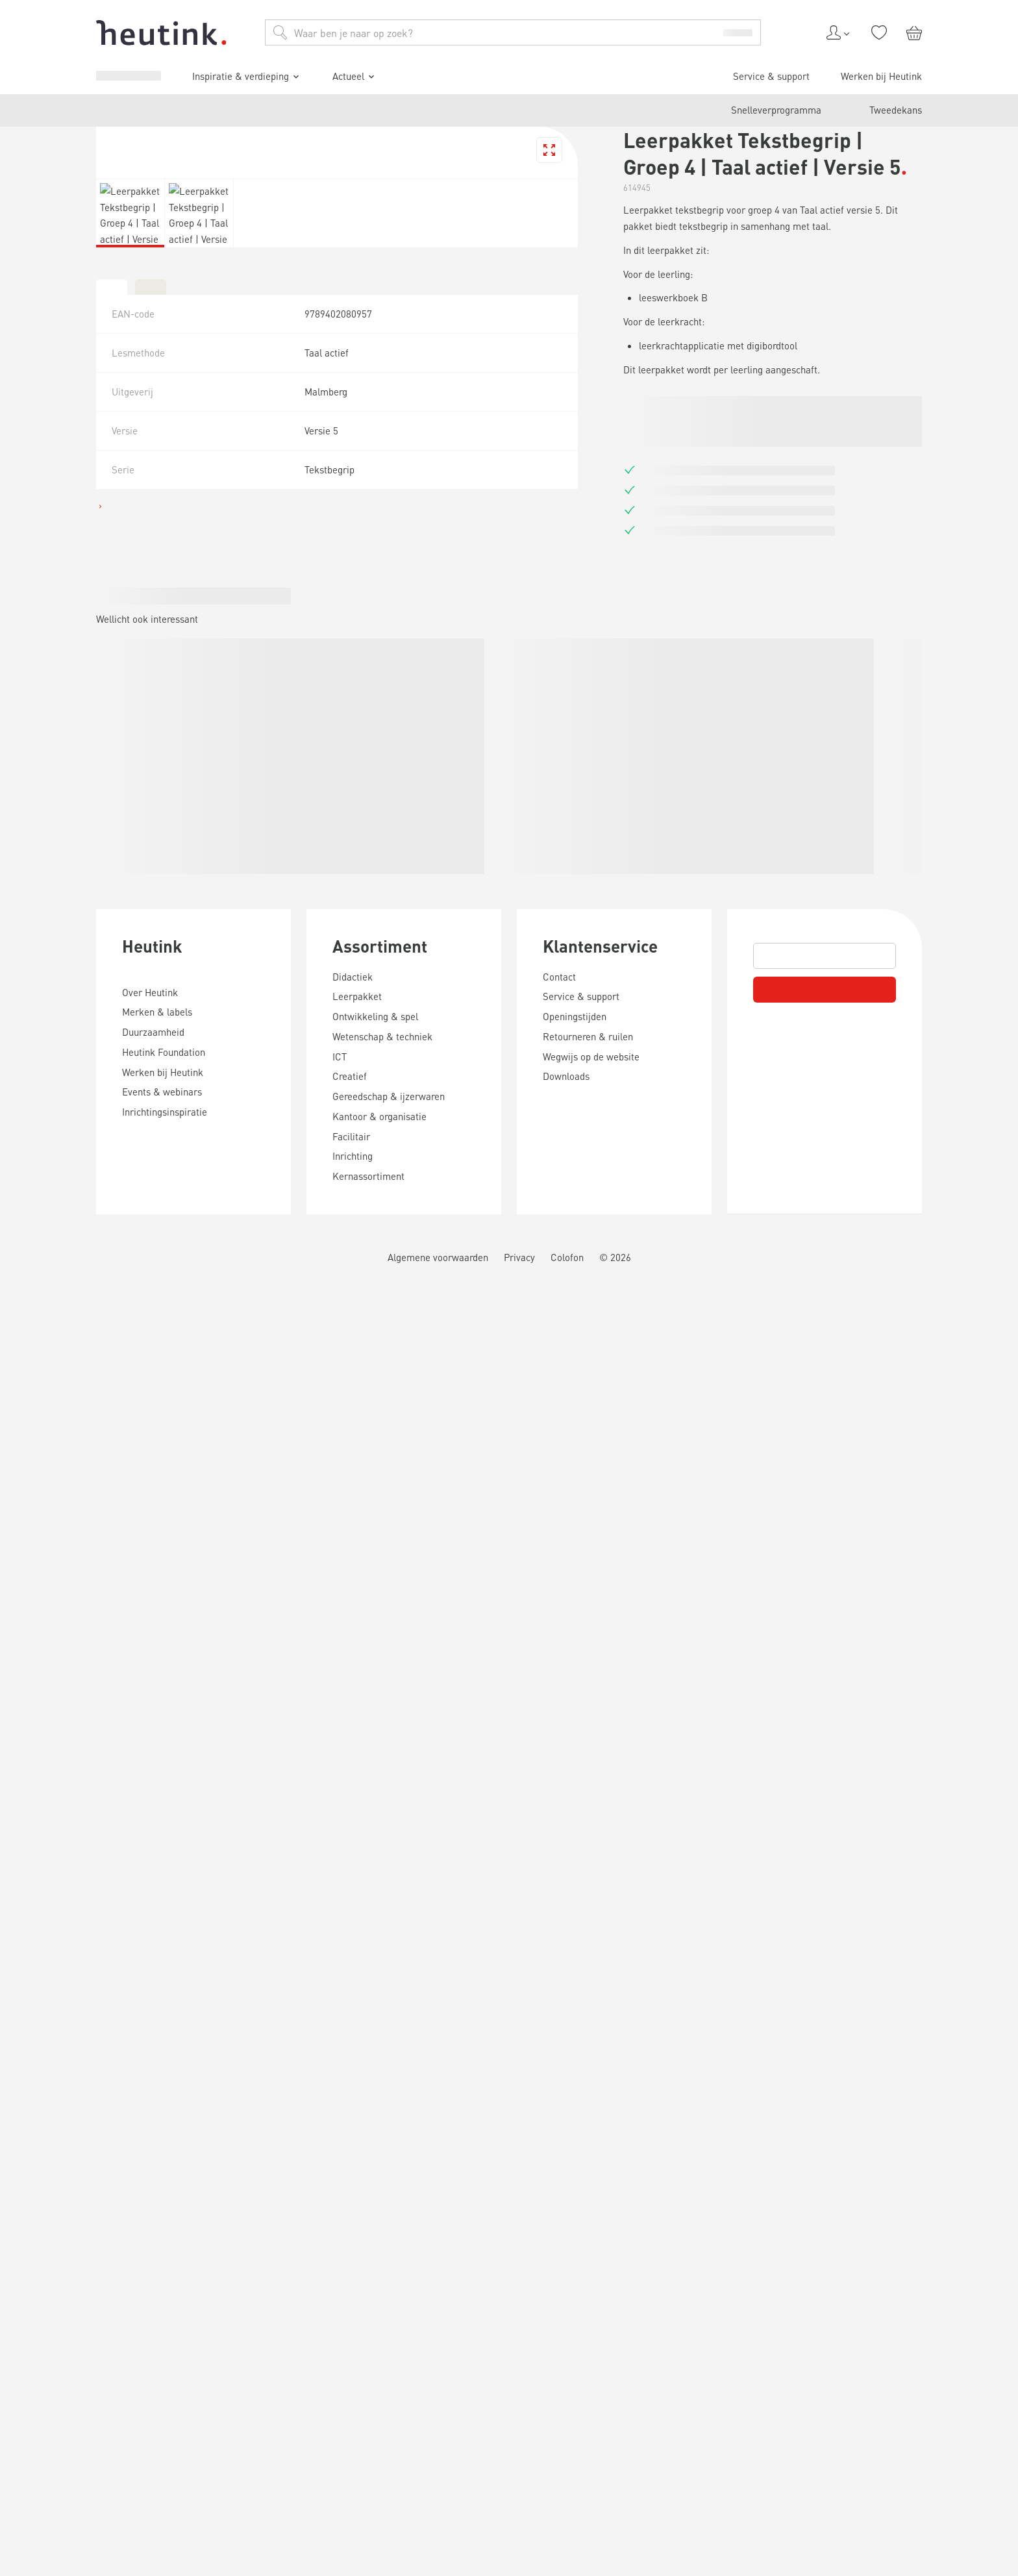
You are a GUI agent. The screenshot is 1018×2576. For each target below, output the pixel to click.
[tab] (10, 1851)
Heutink (32, 2109)
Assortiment (45, 2256)
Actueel (55, 1160)
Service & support (68, 1182)
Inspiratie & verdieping (87, 1141)
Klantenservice (55, 2428)
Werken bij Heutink (72, 1193)
